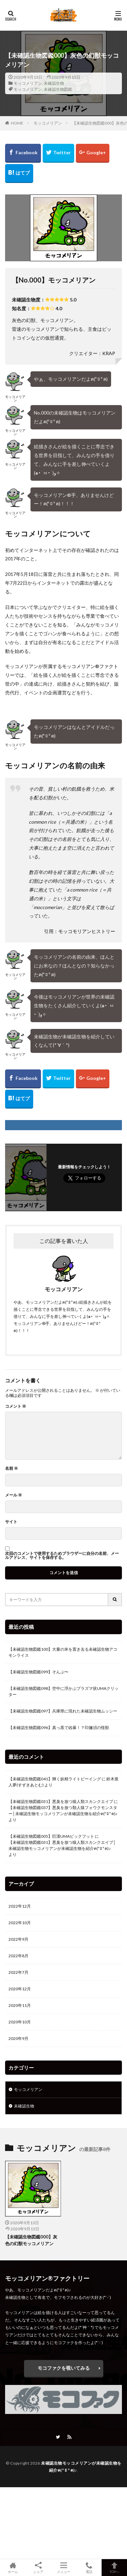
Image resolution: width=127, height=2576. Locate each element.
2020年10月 (19, 2021)
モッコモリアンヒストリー (86, 931)
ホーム (12, 2567)
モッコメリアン (28, 83)
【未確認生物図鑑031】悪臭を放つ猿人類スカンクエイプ (60, 1801)
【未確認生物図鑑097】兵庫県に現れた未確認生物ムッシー (62, 1711)
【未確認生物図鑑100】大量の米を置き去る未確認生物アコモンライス (62, 1652)
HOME (17, 123)
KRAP (108, 353)
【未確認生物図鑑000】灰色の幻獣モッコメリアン (31, 2240)
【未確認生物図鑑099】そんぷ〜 (38, 1671)
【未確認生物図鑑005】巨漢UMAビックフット (51, 1836)
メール (13, 1495)
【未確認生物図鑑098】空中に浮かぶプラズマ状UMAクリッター (63, 1691)
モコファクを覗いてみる (64, 2368)
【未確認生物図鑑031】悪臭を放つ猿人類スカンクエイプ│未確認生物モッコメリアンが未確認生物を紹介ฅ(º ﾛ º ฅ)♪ (62, 1845)
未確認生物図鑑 (58, 89)
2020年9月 (18, 2038)
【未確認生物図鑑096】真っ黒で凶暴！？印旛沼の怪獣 (58, 1727)
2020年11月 (19, 2005)
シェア (38, 2568)
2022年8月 (18, 1955)
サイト (11, 1522)
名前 (11, 1468)
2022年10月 (19, 1922)
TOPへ (114, 2567)
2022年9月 (18, 1939)
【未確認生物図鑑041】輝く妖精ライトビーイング (54, 1778)
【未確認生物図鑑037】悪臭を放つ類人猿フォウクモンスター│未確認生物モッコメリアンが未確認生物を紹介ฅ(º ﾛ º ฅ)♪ (63, 1810)
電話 (89, 2567)
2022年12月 (19, 1906)
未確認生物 (54, 83)
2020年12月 (19, 1988)
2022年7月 (18, 1972)
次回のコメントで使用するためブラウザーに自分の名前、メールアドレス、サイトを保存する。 (62, 1555)
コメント (15, 1406)
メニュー (63, 2567)
